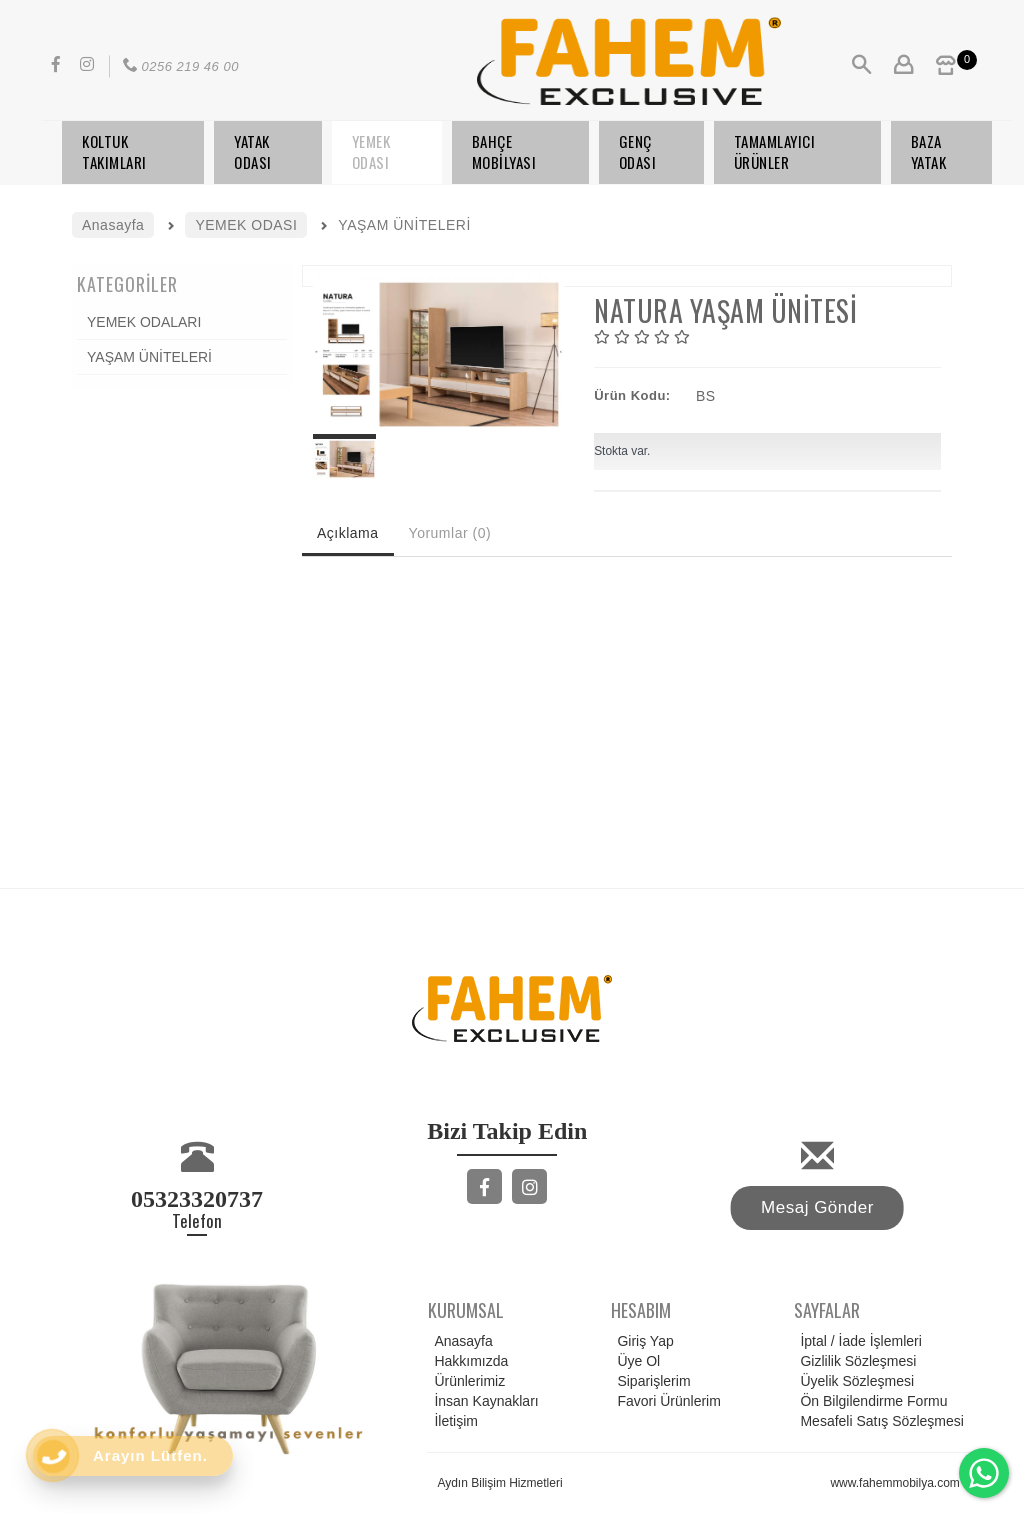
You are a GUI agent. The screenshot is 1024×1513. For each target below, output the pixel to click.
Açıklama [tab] (348, 533)
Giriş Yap (642, 1341)
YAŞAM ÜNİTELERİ (149, 357)
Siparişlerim (650, 1381)
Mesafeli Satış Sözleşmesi (878, 1421)
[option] (439, 354)
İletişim (453, 1421)
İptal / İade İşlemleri (857, 1341)
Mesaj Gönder (817, 1207)
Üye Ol (635, 1361)
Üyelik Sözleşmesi (854, 1381)
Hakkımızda (468, 1361)
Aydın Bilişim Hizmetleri (499, 1483)
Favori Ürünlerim (665, 1401)
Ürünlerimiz (466, 1381)
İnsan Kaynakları (483, 1401)
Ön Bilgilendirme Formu (870, 1401)
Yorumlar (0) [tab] (450, 533)
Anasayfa (460, 1341)
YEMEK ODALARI (144, 322)
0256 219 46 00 (179, 66)
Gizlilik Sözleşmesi (855, 1361)
